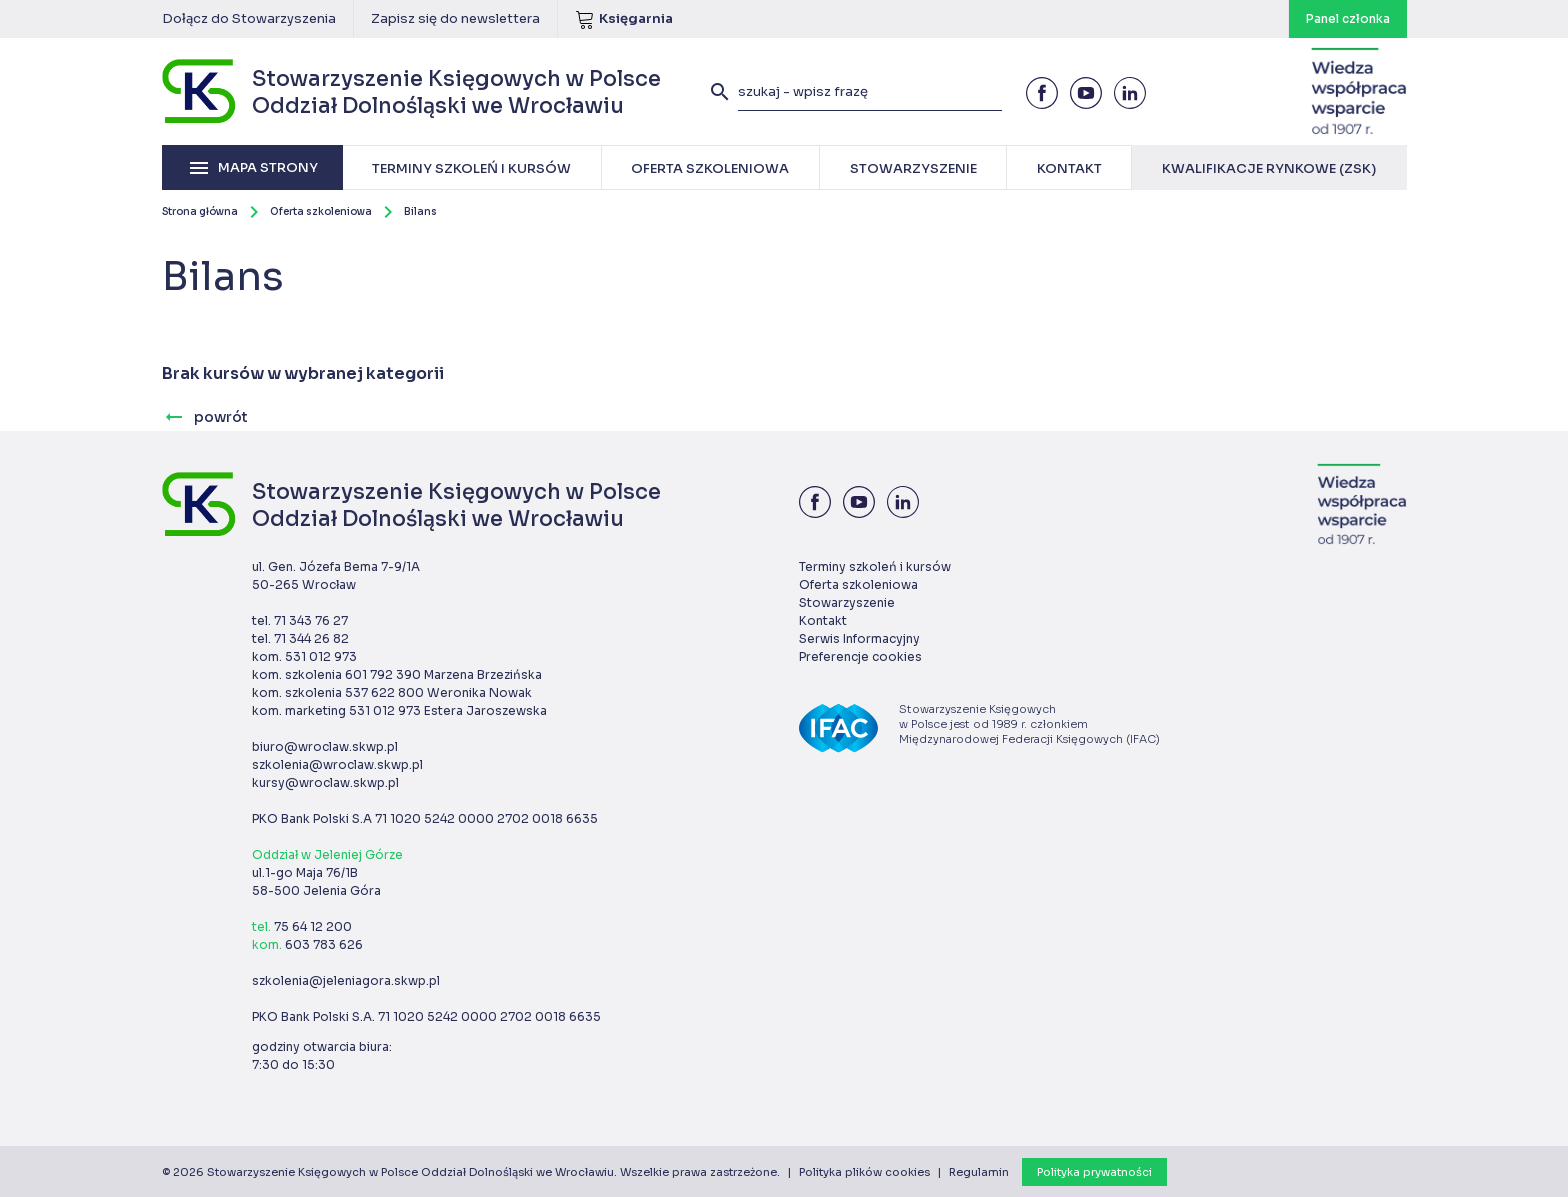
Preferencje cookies (860, 656)
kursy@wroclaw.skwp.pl (325, 782)
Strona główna (200, 211)
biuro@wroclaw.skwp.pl (325, 746)
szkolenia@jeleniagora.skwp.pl (346, 980)
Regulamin (979, 1172)
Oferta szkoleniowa (321, 211)
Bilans (420, 211)
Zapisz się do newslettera (455, 18)
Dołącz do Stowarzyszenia (249, 18)
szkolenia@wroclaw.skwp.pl (337, 764)
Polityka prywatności (1094, 1172)
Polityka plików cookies (864, 1172)
